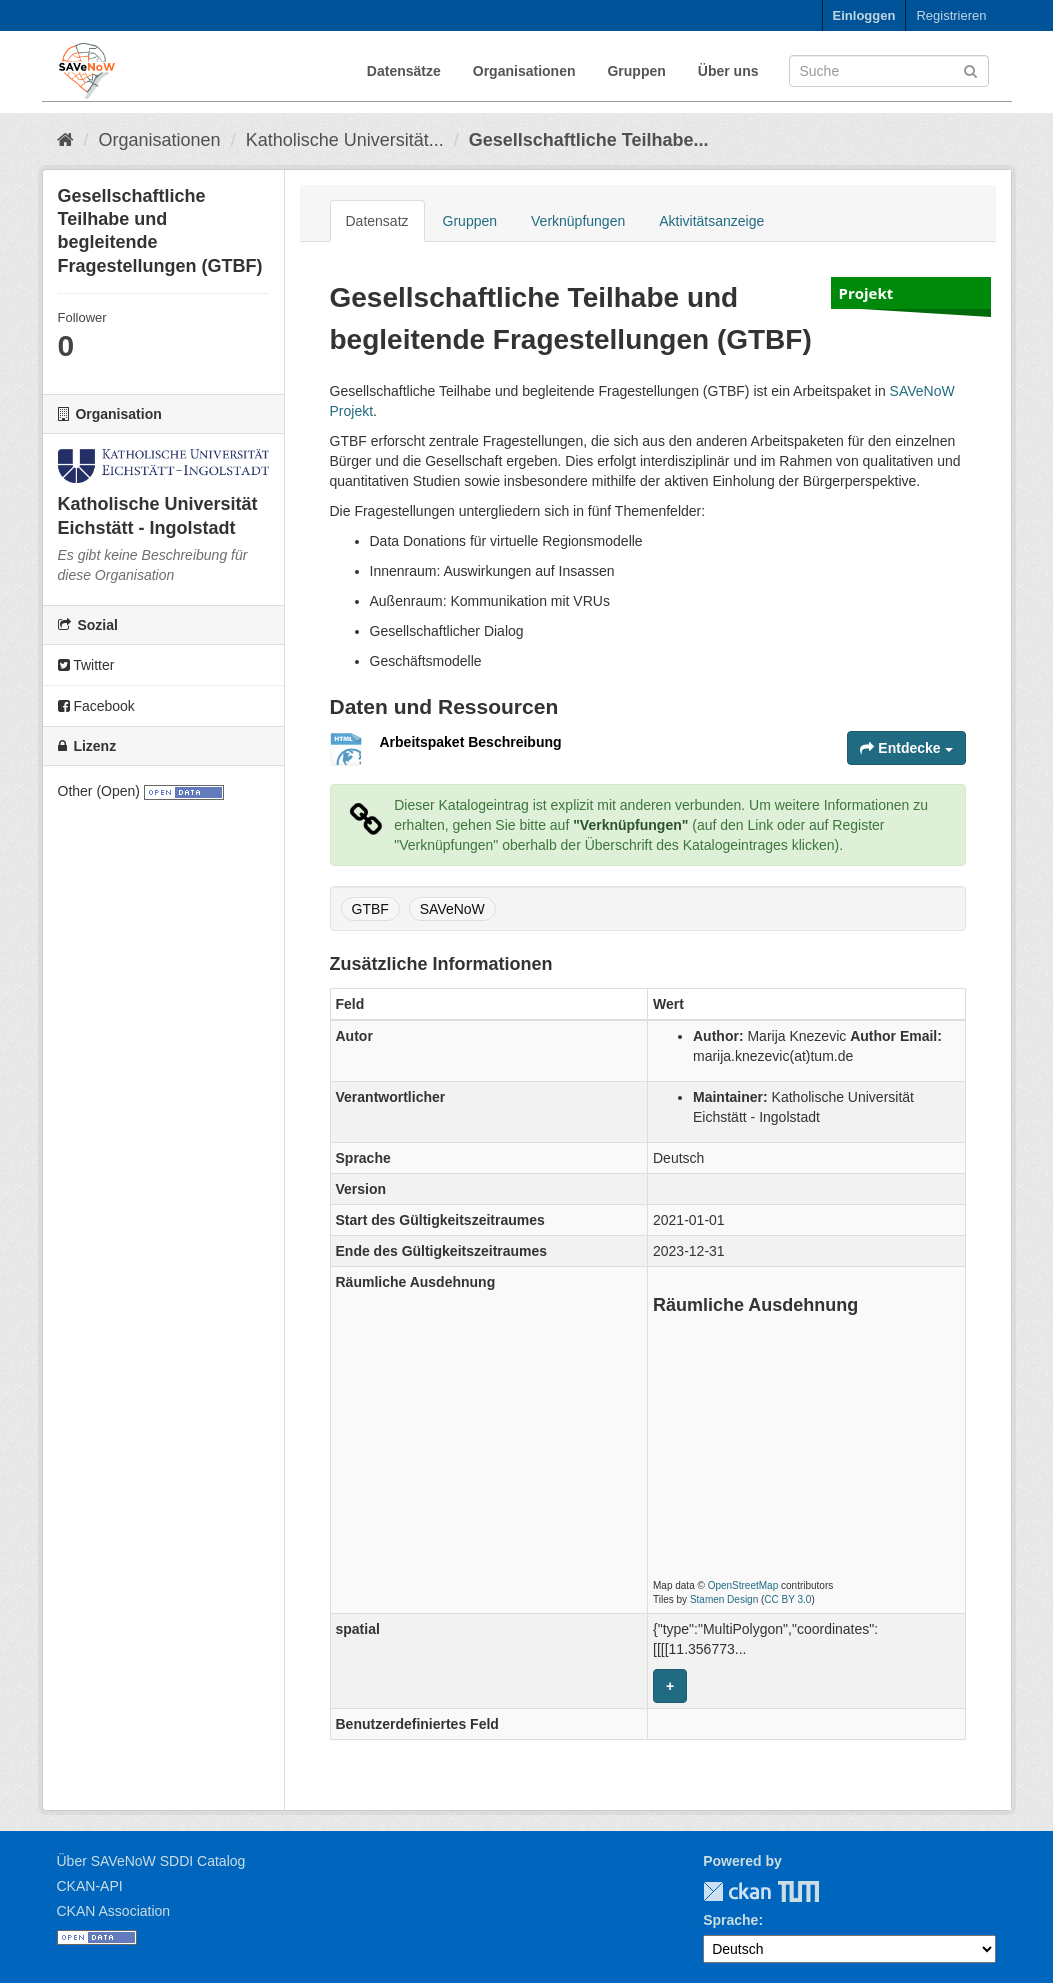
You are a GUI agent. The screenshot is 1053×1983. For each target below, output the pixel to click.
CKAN (737, 1891)
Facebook (96, 706)
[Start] (65, 140)
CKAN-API (90, 1886)
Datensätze (404, 71)
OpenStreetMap (743, 1585)
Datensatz (377, 221)
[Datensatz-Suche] (889, 71)
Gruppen (636, 71)
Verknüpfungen (578, 221)
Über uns (728, 71)
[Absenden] (970, 69)
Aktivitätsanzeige (711, 221)
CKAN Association (114, 1911)
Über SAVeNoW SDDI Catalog (151, 1861)
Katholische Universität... (345, 140)
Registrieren (951, 15)
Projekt (866, 293)
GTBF (370, 909)
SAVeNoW (452, 909)
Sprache (730, 1920)
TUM (785, 1891)
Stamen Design (724, 1599)
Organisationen (524, 71)
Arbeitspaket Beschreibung (471, 742)
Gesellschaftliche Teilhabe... (589, 140)
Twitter (86, 665)
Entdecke (906, 748)
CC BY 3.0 (787, 1599)
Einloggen (864, 15)
